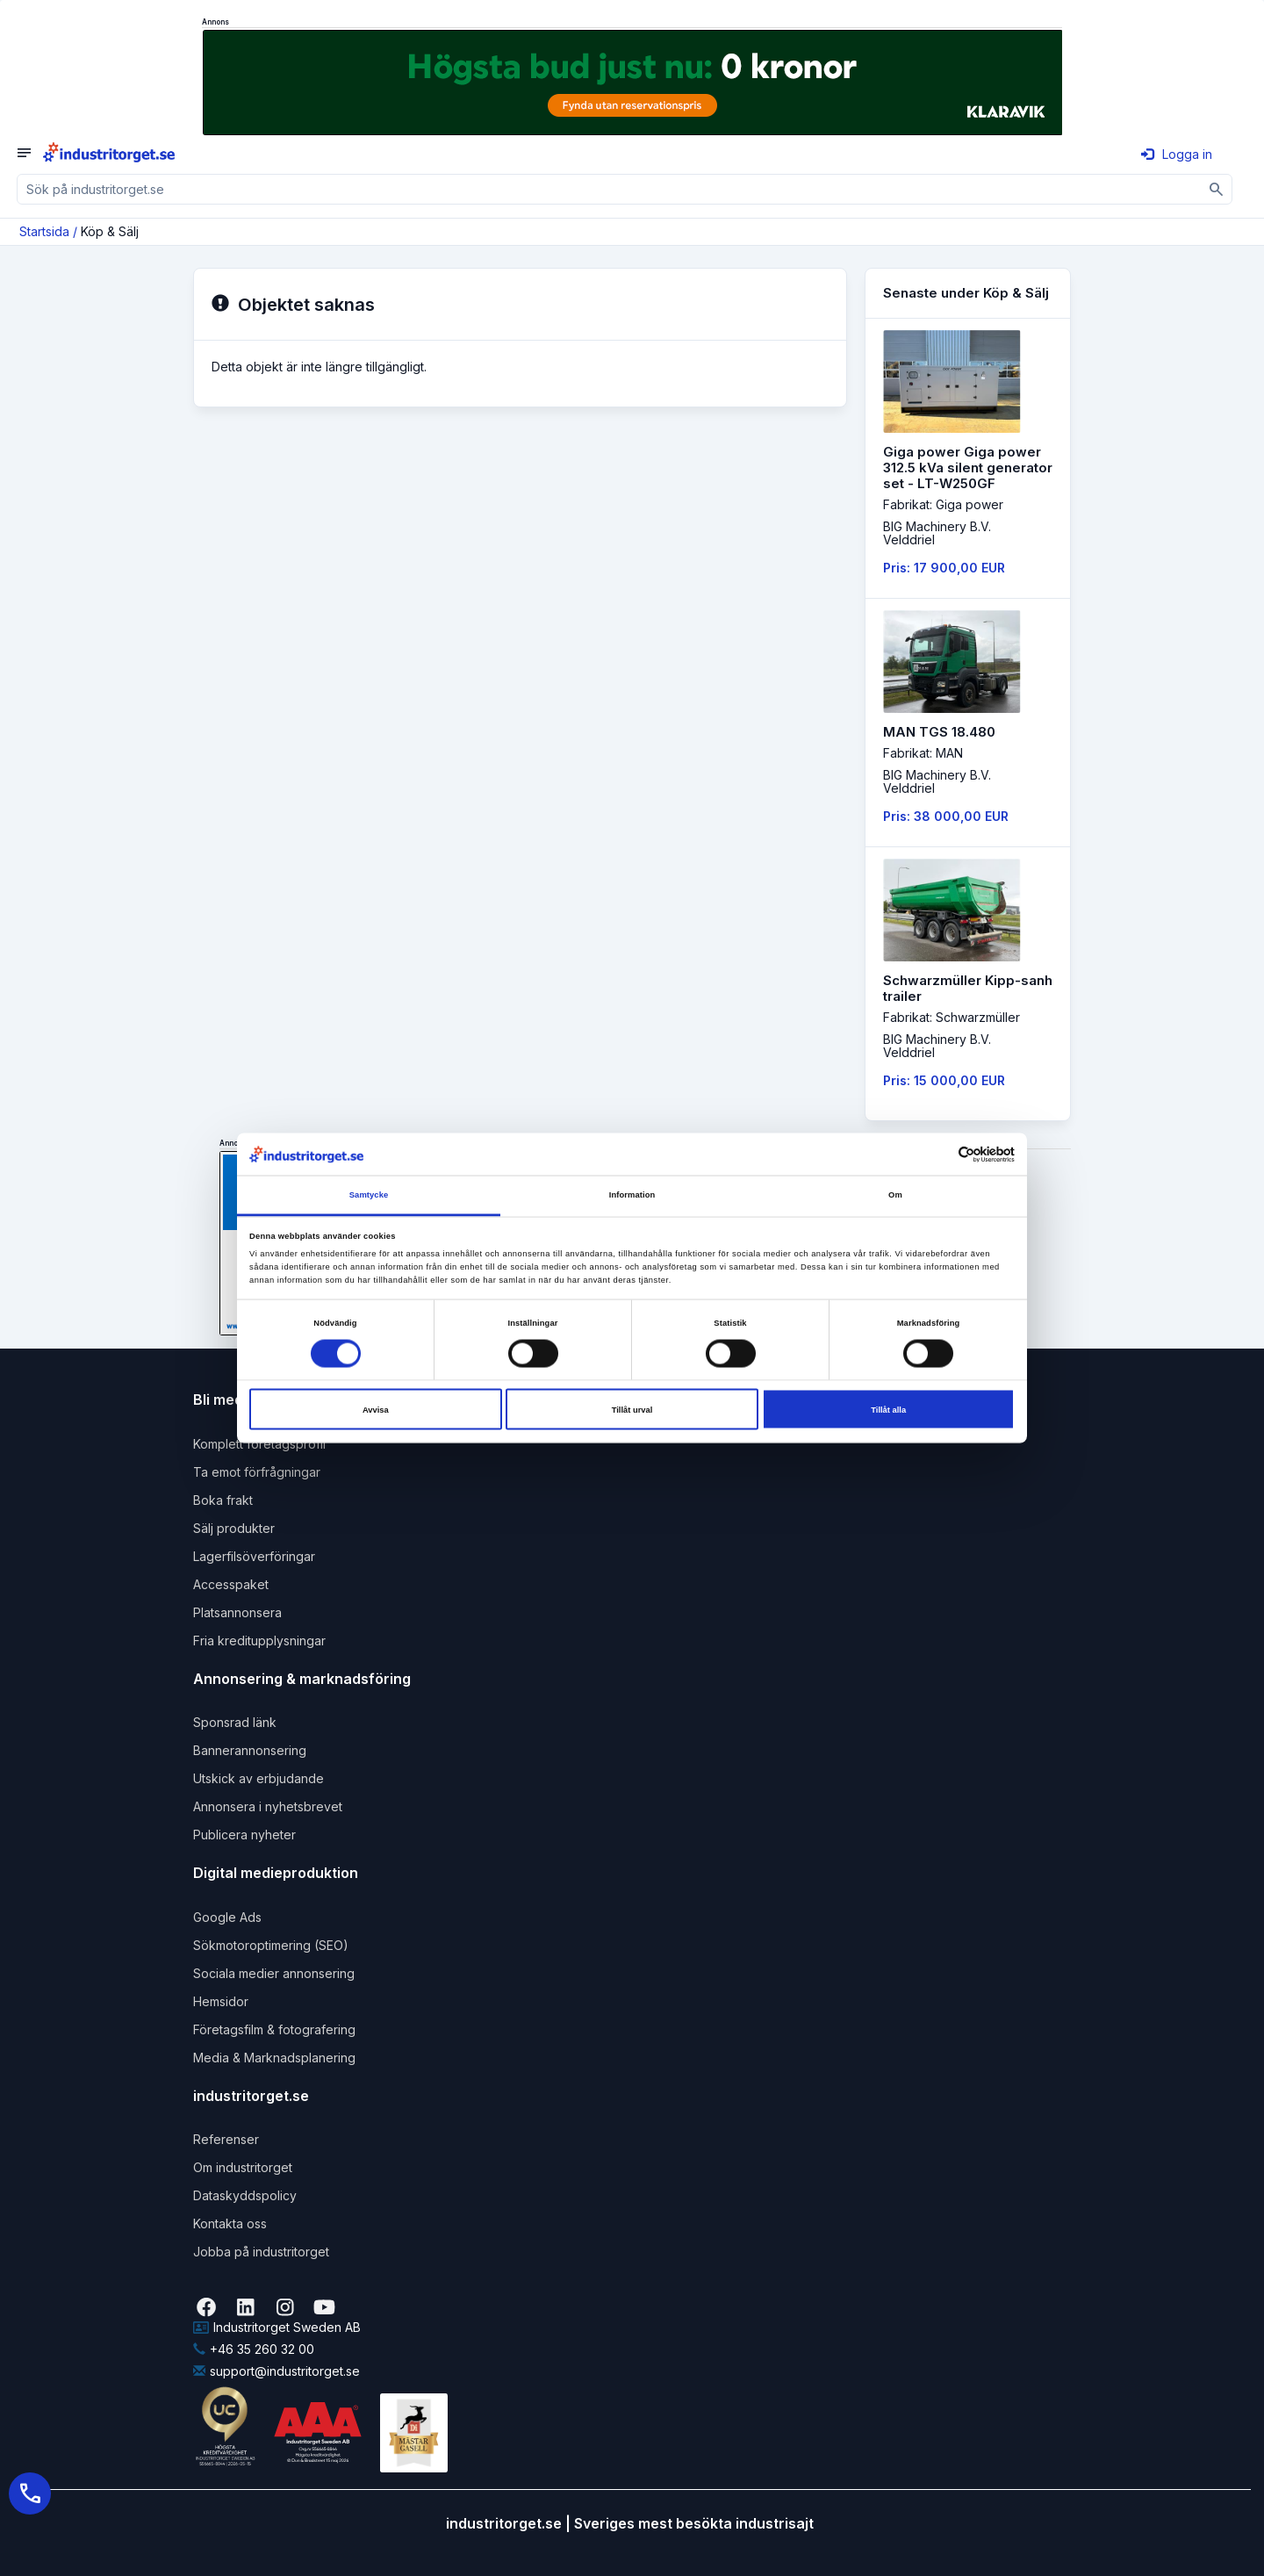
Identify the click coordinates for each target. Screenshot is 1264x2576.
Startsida (44, 231)
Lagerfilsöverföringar (254, 1556)
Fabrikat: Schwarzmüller (951, 1017)
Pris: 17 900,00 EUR (944, 567)
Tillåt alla (888, 1409)
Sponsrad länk (234, 1722)
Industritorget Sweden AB (277, 2327)
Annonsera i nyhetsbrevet (267, 1806)
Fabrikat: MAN (923, 752)
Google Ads (227, 1917)
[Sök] (1217, 189)
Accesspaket (231, 1584)
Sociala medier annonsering (274, 1973)
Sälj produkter (234, 1528)
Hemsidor (220, 2001)
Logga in (1176, 154)
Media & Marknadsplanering (274, 2057)
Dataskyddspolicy (245, 2195)
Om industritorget (242, 2167)
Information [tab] (632, 1195)
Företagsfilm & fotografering (274, 2029)
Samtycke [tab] (369, 1195)
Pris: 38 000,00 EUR (946, 816)
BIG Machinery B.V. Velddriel (937, 533)
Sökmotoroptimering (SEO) (270, 1945)
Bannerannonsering (249, 1750)
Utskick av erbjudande (258, 1778)
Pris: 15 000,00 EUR (944, 1080)
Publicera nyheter (244, 1834)
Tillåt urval (632, 1409)
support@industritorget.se (276, 2371)
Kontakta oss (230, 2223)
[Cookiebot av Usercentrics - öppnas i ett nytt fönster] (938, 1154)
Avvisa (376, 1409)
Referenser (226, 2139)
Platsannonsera (237, 1612)
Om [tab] (895, 1195)
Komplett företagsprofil (259, 1443)
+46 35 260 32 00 (253, 2349)
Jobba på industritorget (261, 2251)
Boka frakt (223, 1500)
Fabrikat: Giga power (943, 504)
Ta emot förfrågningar (256, 1471)
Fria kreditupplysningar (259, 1640)
